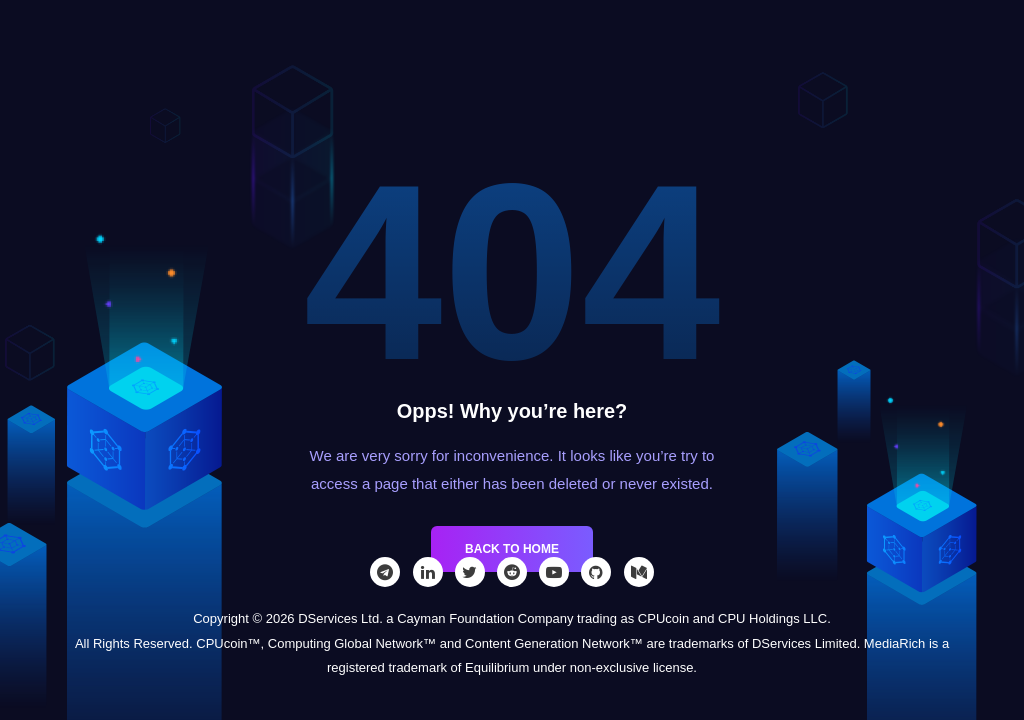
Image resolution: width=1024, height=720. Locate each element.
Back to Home (512, 549)
